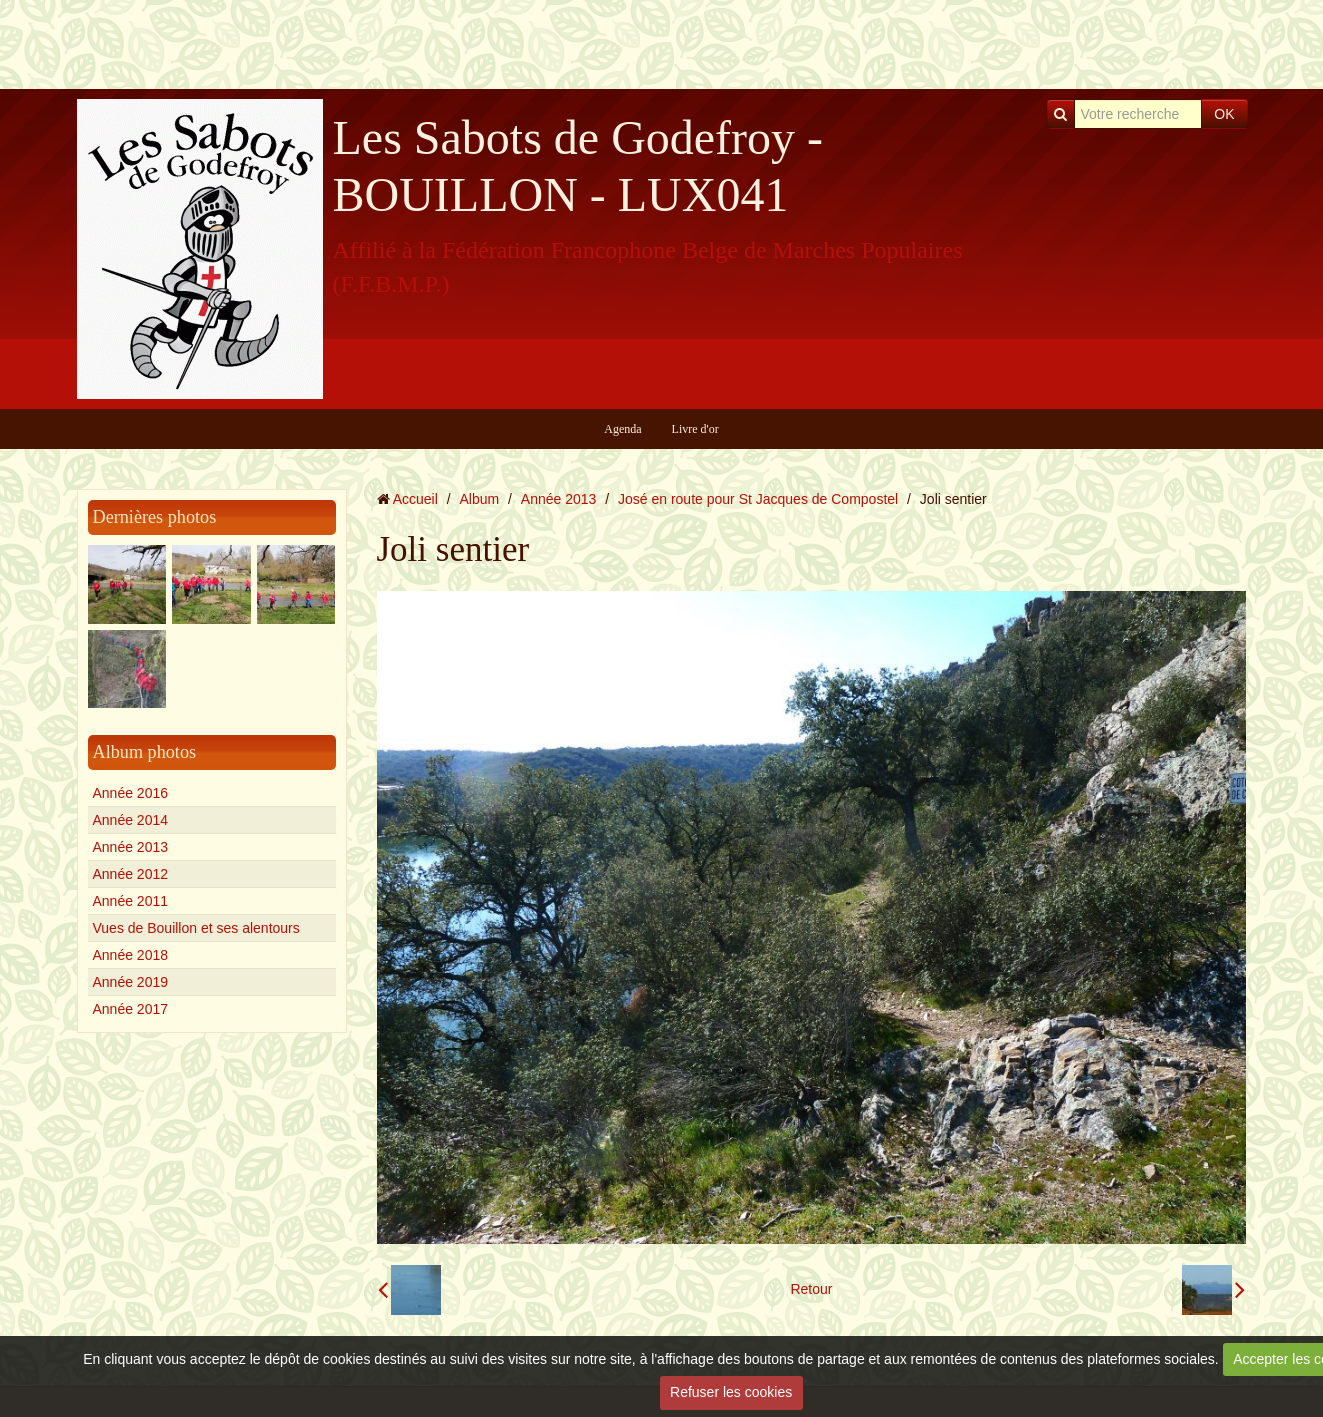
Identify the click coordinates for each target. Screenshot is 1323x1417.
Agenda (622, 429)
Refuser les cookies (731, 1392)
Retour (811, 1289)
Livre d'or (695, 429)
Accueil (415, 499)
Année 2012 (131, 874)
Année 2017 (131, 1009)
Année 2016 (131, 793)
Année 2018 (131, 955)
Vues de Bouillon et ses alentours (196, 928)
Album (479, 499)
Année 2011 (131, 901)
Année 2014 (131, 820)
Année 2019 (131, 982)
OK (1224, 114)
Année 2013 (131, 847)
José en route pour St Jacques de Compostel (758, 499)
